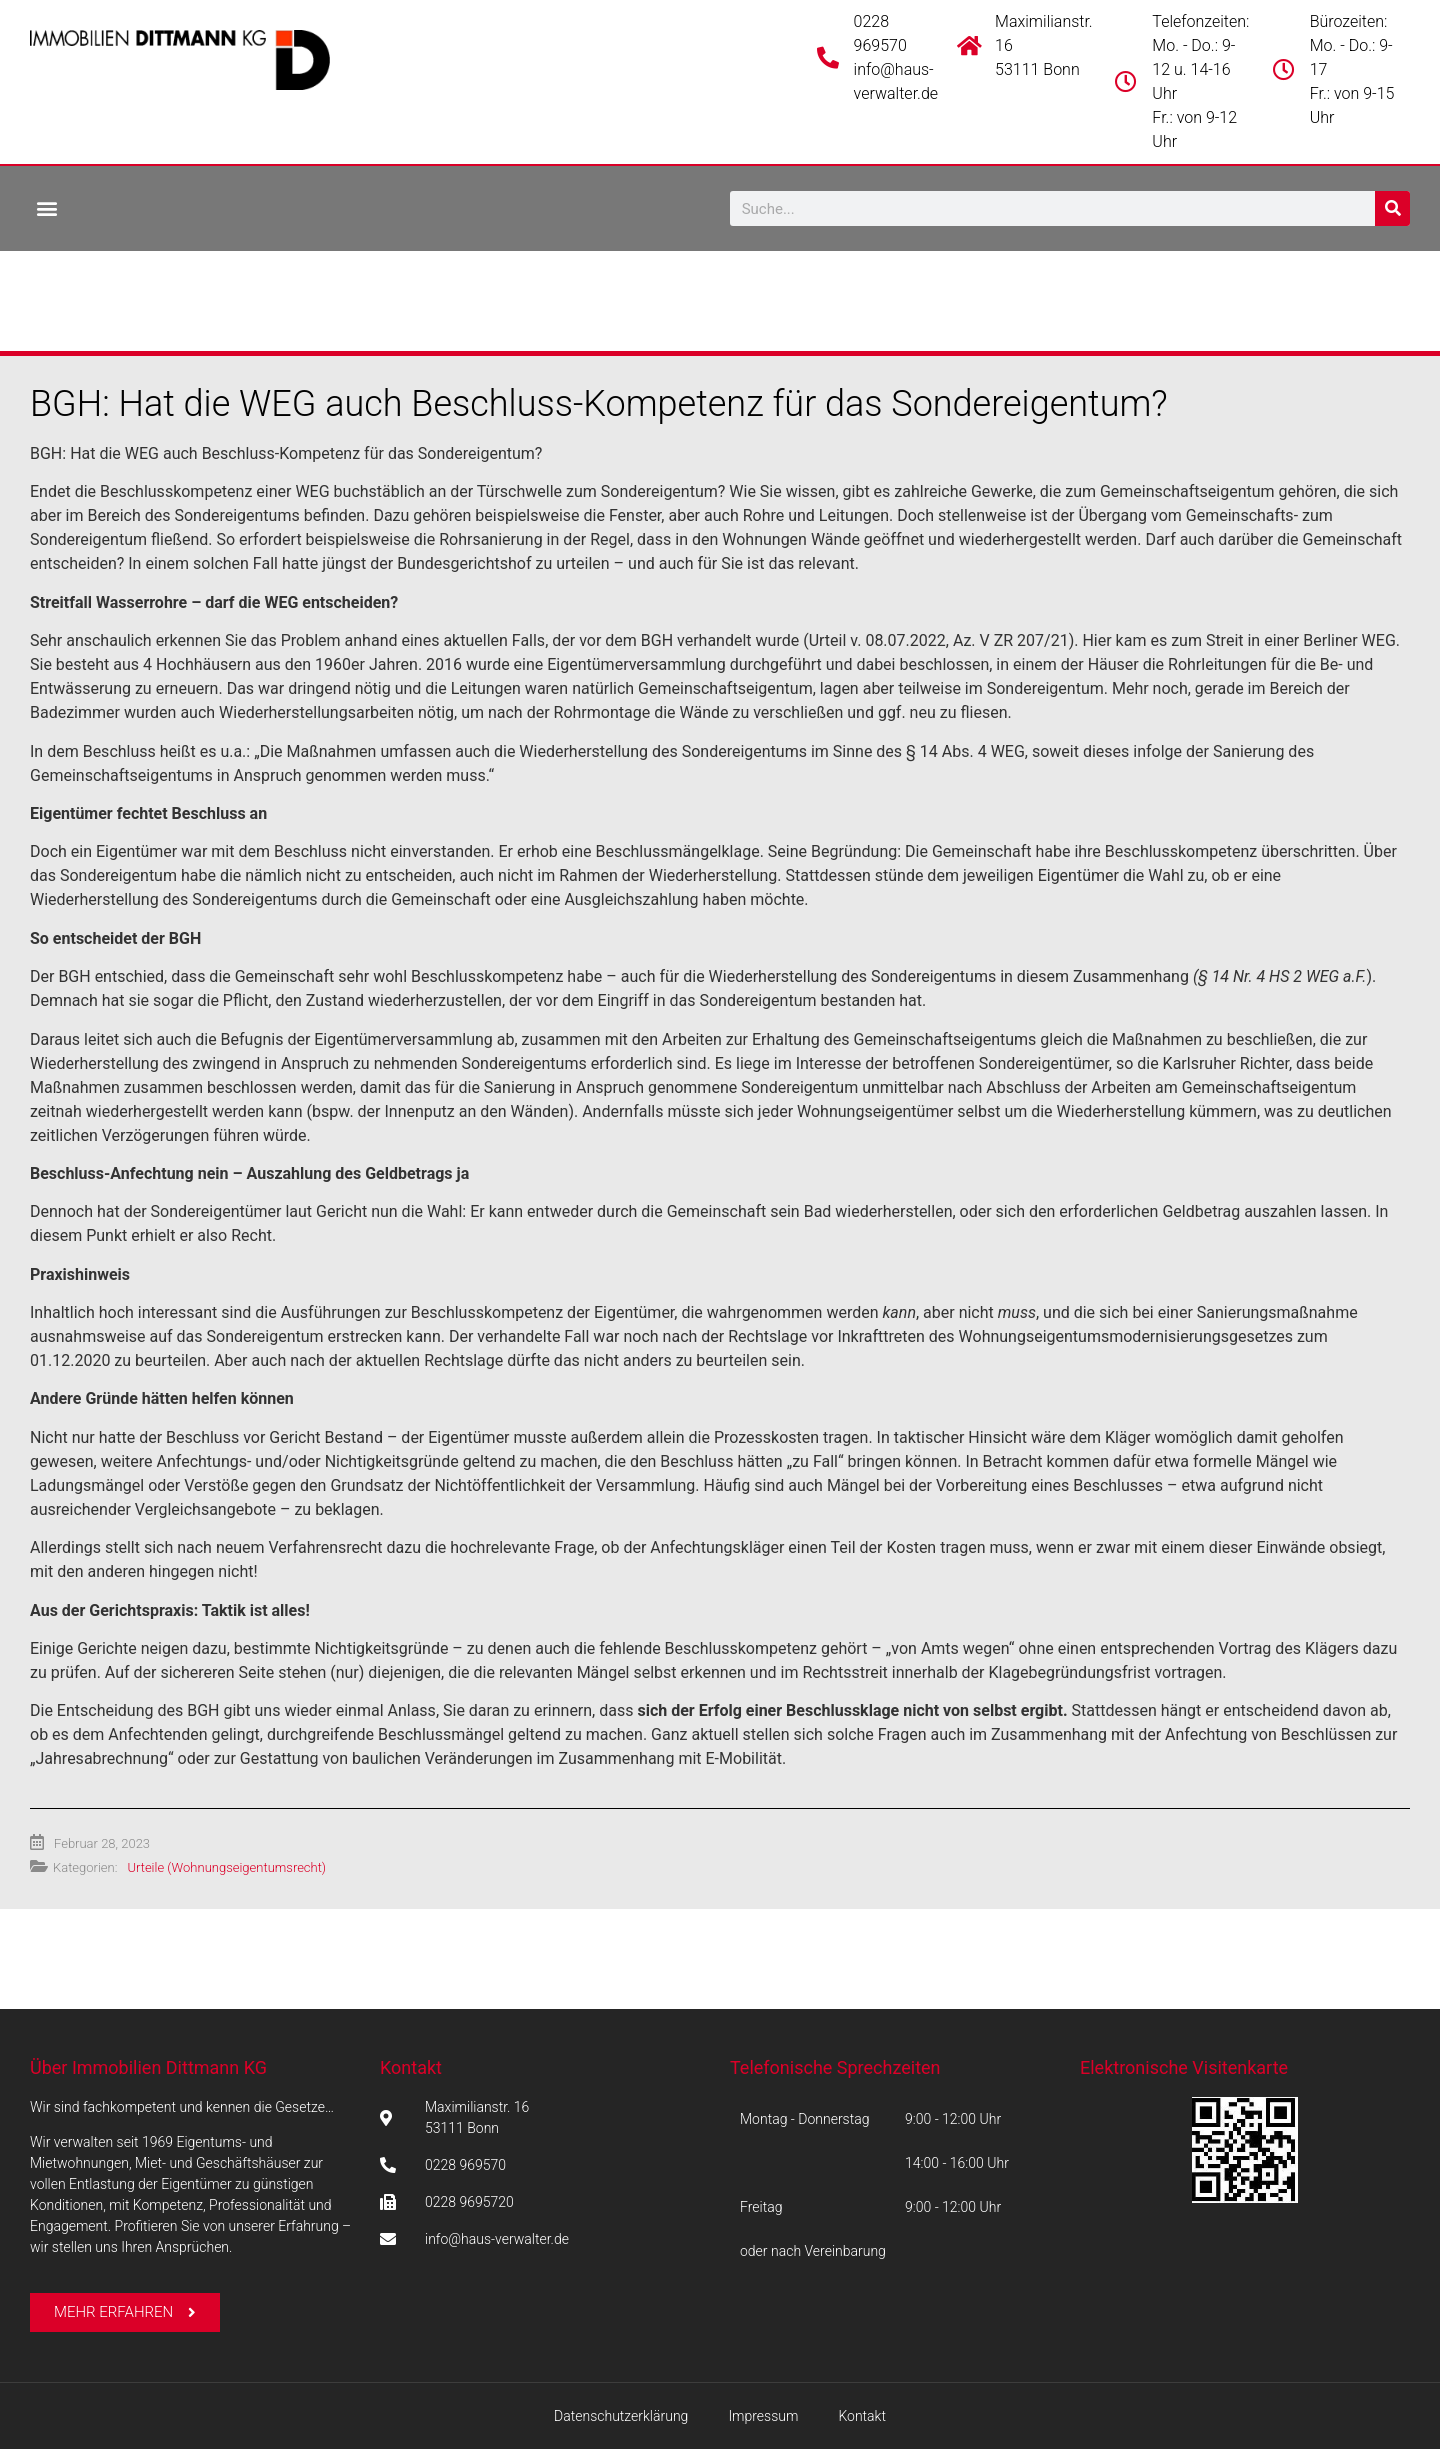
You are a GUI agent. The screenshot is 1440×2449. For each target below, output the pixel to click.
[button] (46, 207)
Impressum (763, 2416)
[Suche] (1392, 208)
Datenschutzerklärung (621, 2416)
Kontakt (411, 2067)
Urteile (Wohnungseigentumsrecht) (226, 1867)
